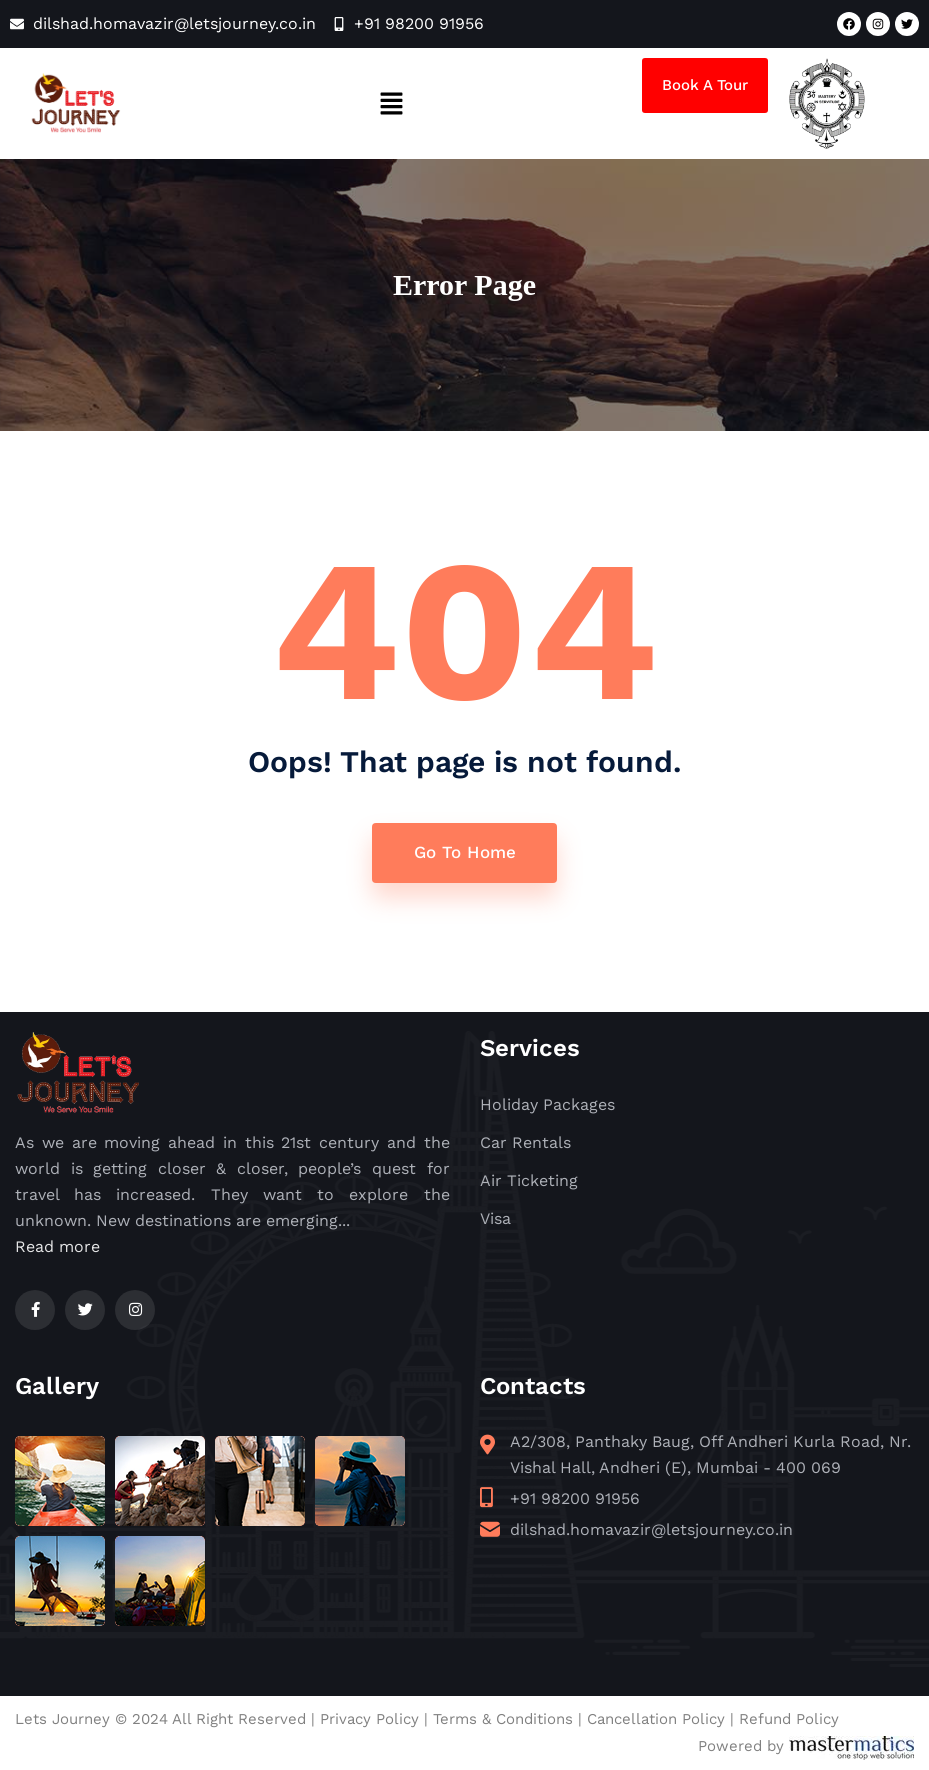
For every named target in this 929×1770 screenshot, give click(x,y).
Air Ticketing (529, 1180)
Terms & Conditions (503, 1719)
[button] (391, 103)
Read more (57, 1246)
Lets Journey (62, 1719)
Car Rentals (525, 1142)
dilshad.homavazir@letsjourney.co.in (651, 1529)
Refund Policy (789, 1719)
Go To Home (465, 852)
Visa (495, 1218)
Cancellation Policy (656, 1719)
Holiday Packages (547, 1104)
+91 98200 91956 (575, 1498)
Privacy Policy (369, 1719)
